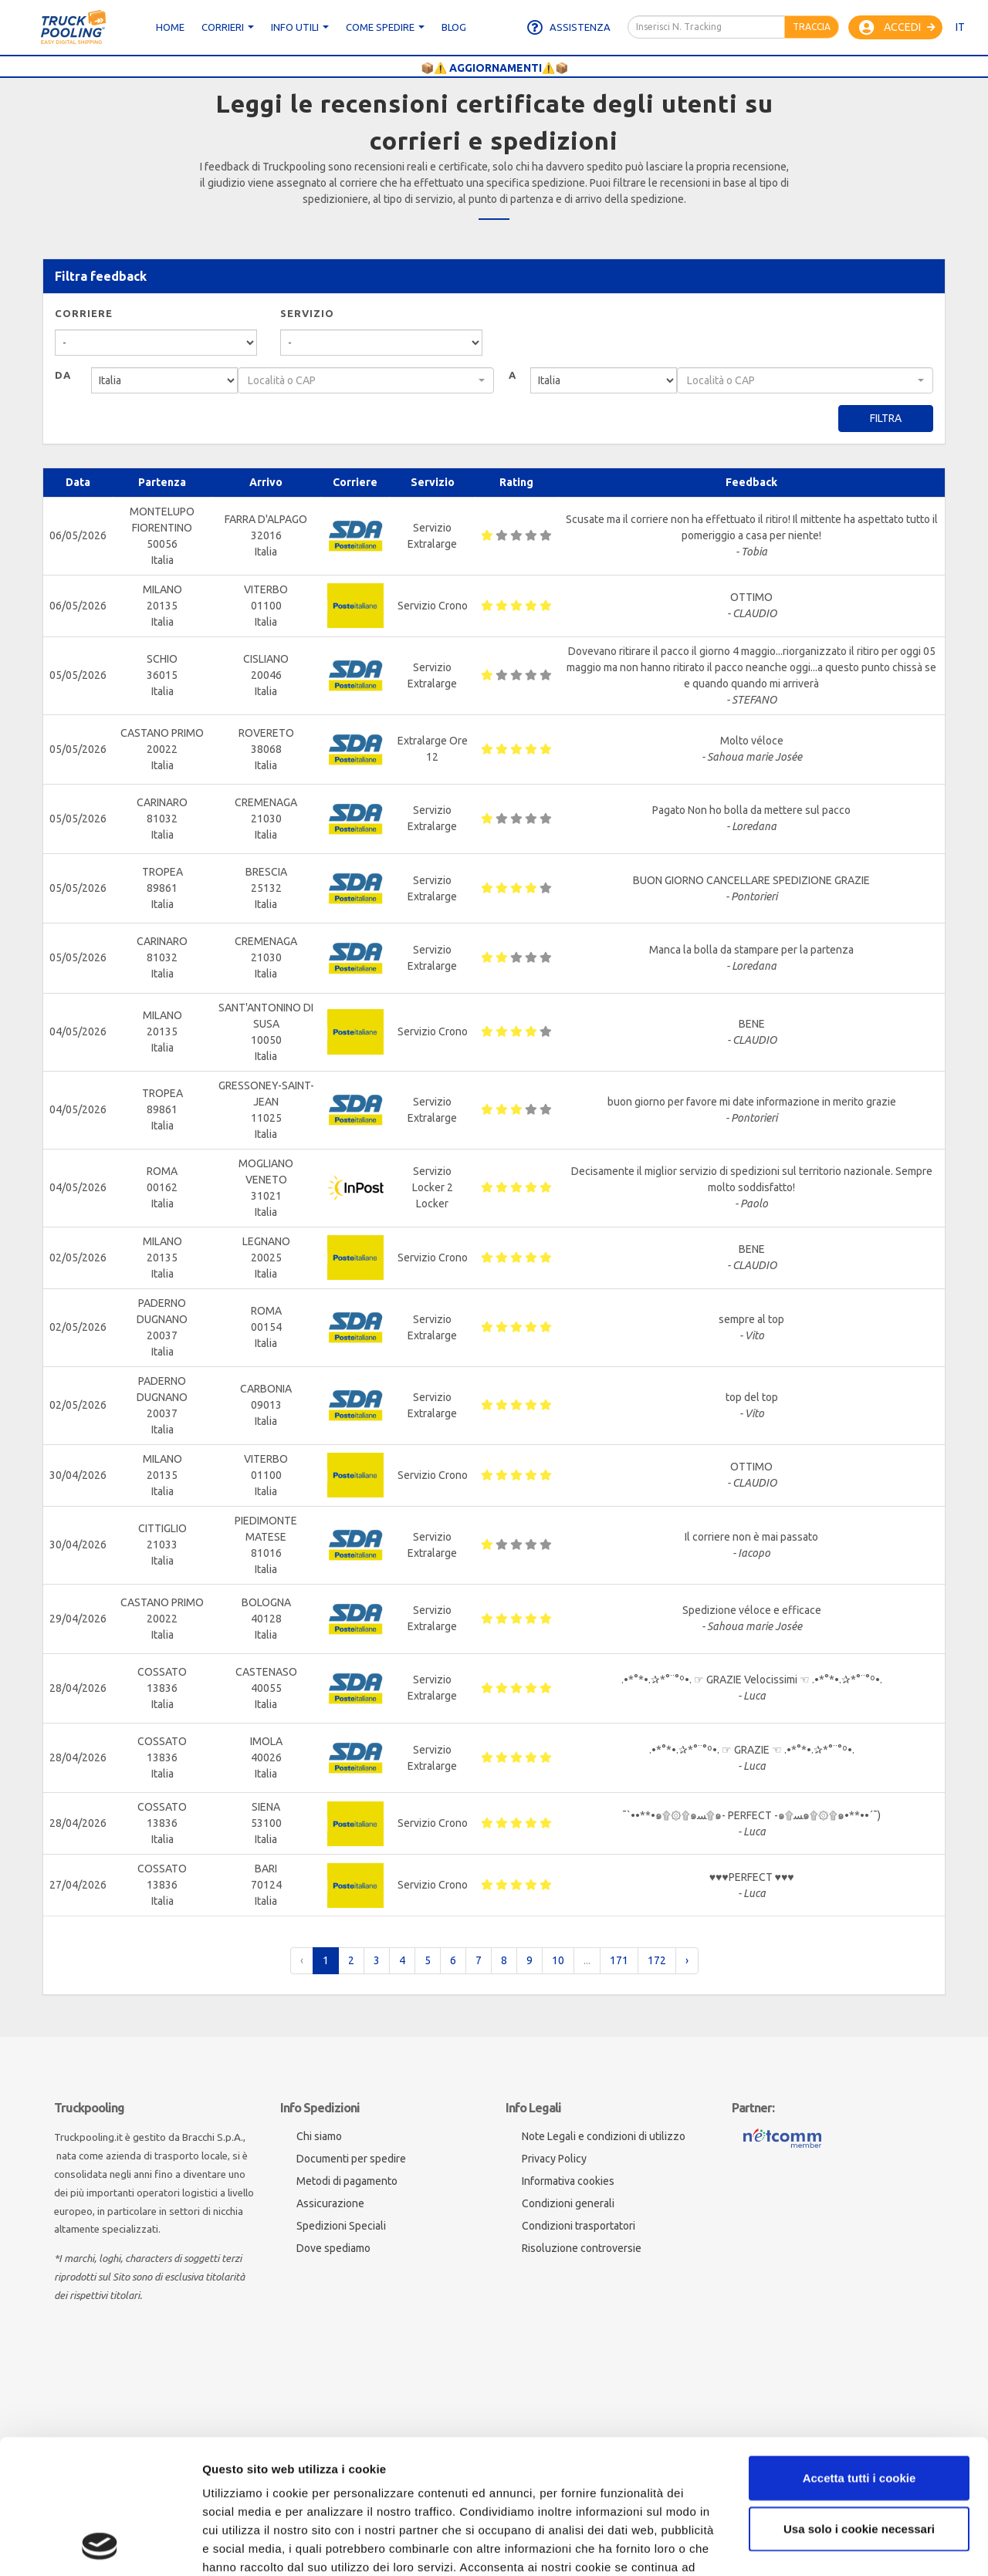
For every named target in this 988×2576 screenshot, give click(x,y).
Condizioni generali (568, 2203)
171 (619, 1960)
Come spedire (385, 27)
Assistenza (569, 27)
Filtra (886, 418)
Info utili (300, 27)
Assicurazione (330, 2203)
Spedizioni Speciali (341, 2226)
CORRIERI (227, 27)
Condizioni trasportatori (578, 2226)
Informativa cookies (568, 2181)
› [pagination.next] (687, 1960)
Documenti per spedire (351, 2158)
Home (170, 27)
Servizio (307, 313)
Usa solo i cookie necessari (859, 2402)
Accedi (897, 27)
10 (558, 1960)
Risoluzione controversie (581, 2248)
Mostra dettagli (244, 2545)
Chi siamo (319, 2136)
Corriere (84, 313)
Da (63, 375)
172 (657, 1960)
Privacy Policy (554, 2158)
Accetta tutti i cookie (859, 2351)
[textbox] (361, 380)
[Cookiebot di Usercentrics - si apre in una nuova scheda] (99, 2545)
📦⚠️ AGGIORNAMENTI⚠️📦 (494, 68)
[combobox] (366, 380)
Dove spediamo (333, 2248)
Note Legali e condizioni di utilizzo (603, 2136)
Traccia (812, 27)
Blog (454, 27)
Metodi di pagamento (347, 2181)
